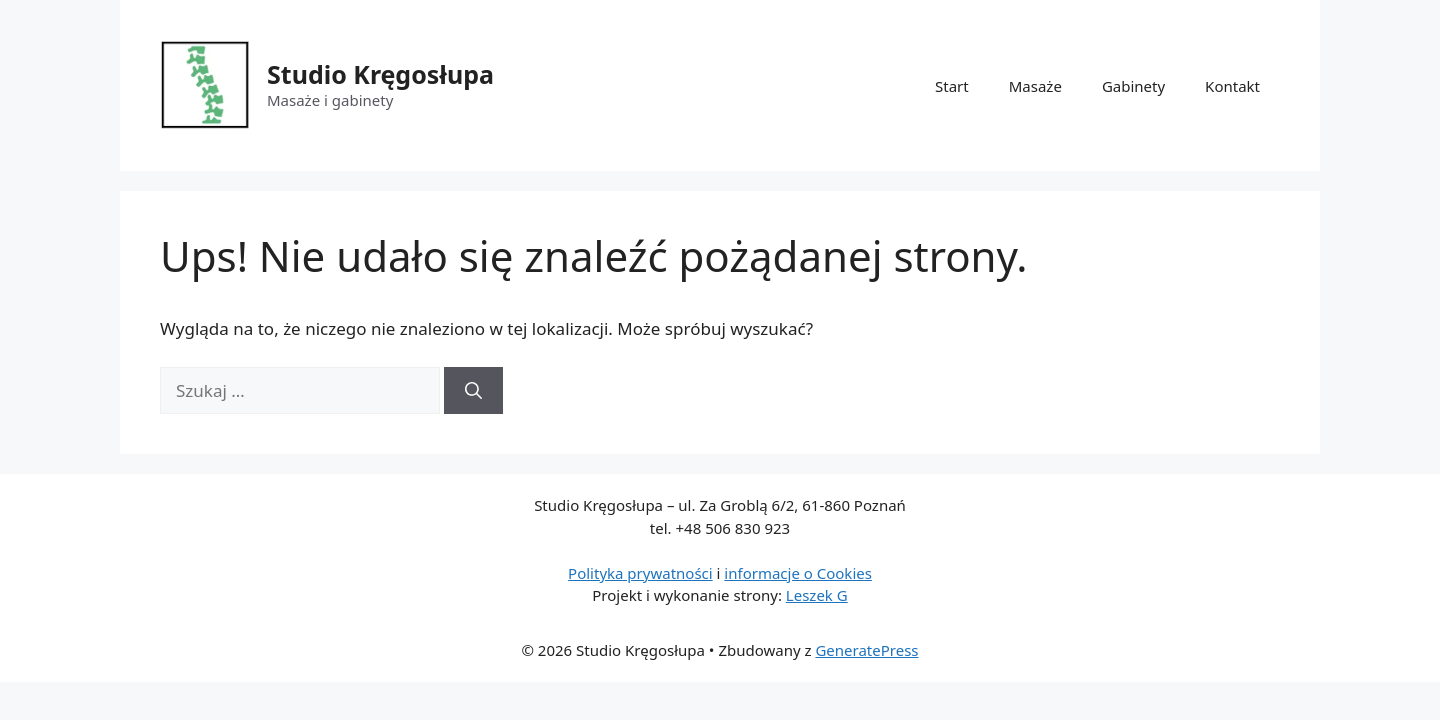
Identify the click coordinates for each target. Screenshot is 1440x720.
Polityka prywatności (640, 573)
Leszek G (817, 595)
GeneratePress (866, 650)
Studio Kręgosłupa (380, 74)
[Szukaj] (473, 391)
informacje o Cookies (798, 573)
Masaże (1035, 86)
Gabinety (1133, 86)
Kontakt (1232, 86)
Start (952, 86)
